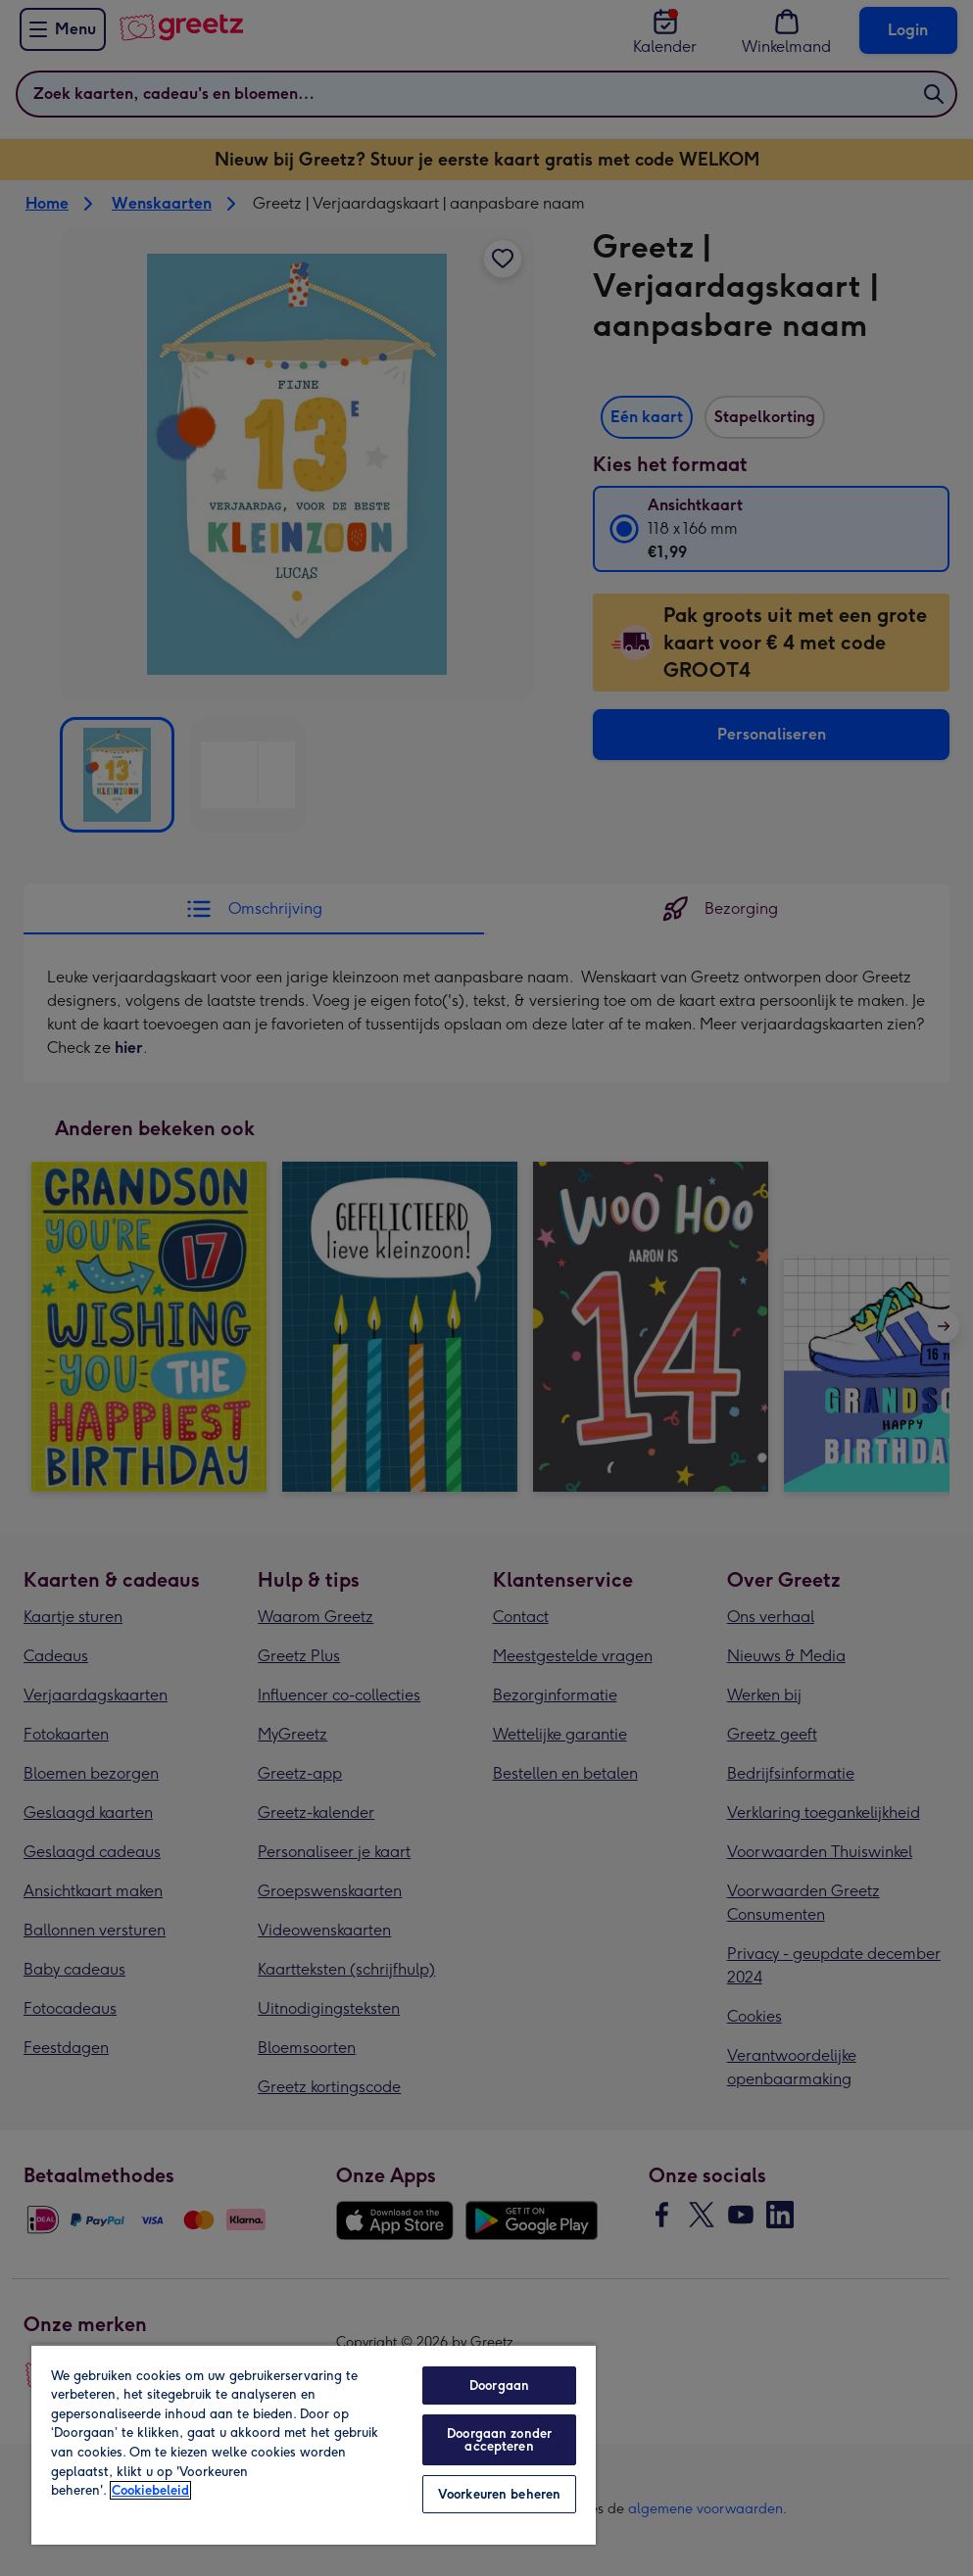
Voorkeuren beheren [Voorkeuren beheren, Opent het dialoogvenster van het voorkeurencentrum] (499, 2494)
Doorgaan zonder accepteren (499, 2440)
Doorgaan (499, 2385)
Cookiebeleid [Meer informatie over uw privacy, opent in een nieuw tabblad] (150, 2490)
